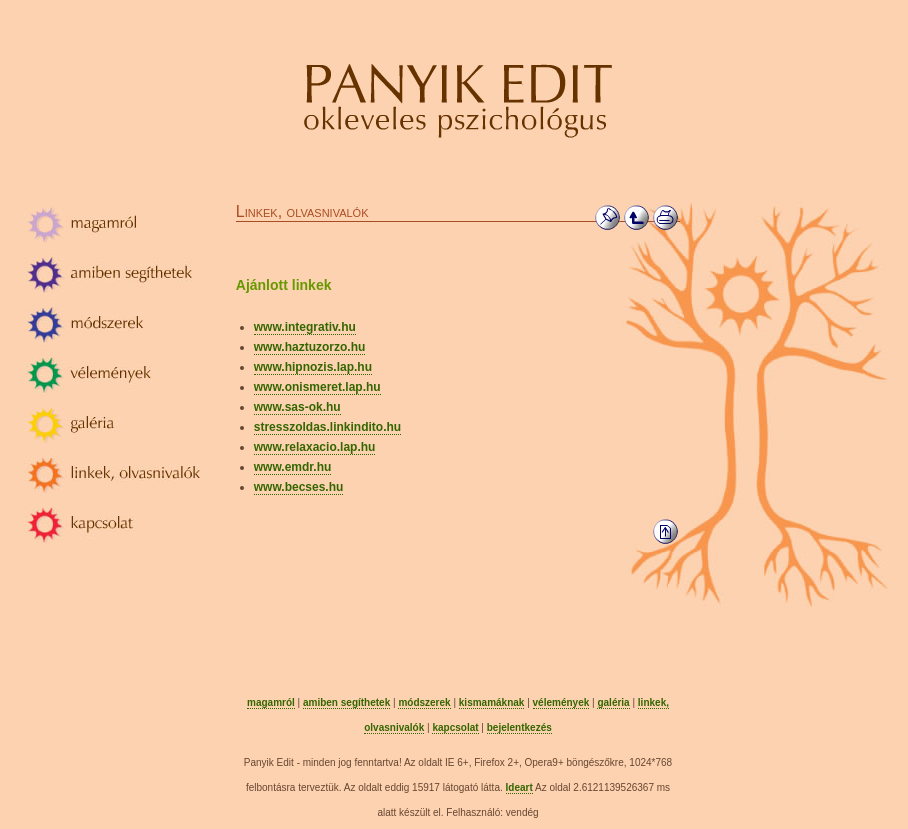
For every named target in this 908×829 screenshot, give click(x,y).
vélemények (561, 702)
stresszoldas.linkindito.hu (327, 427)
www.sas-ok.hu (297, 407)
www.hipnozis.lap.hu (313, 367)
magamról (271, 702)
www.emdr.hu (293, 467)
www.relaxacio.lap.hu (315, 447)
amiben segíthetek (346, 702)
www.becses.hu (299, 487)
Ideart (519, 787)
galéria (613, 702)
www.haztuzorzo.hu (310, 347)
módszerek (424, 702)
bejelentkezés (519, 727)
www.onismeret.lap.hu (317, 387)
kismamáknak (492, 702)
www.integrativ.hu (305, 327)
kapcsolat (455, 727)
